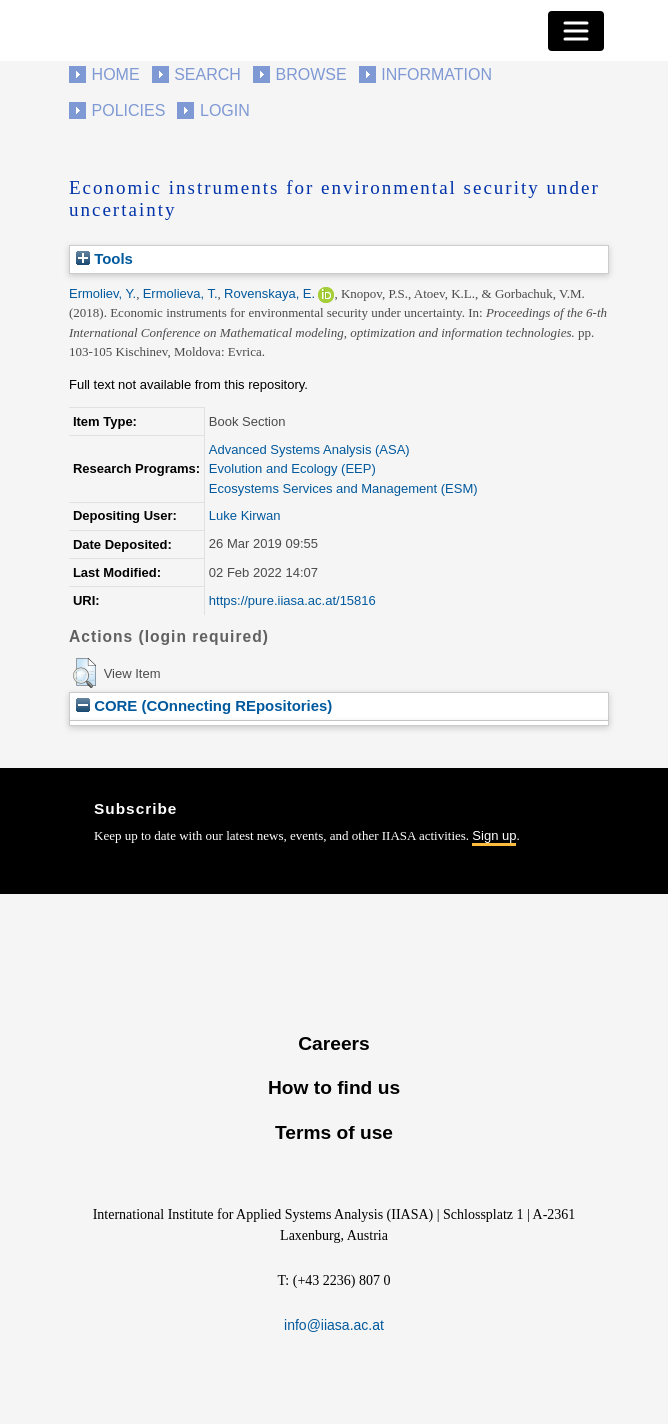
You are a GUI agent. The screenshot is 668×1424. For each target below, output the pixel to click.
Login (225, 110)
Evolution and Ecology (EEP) (292, 468)
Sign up (494, 835)
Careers (333, 1043)
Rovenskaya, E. (269, 293)
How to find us (334, 1087)
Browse (310, 74)
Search (207, 74)
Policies (129, 110)
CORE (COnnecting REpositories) (204, 705)
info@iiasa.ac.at (334, 1325)
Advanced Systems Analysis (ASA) (309, 449)
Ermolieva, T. (180, 293)
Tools (104, 258)
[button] (84, 673)
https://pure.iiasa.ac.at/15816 (292, 600)
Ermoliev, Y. (102, 293)
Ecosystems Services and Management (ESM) (343, 488)
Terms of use (334, 1132)
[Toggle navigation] (576, 31)
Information (436, 74)
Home (116, 74)
